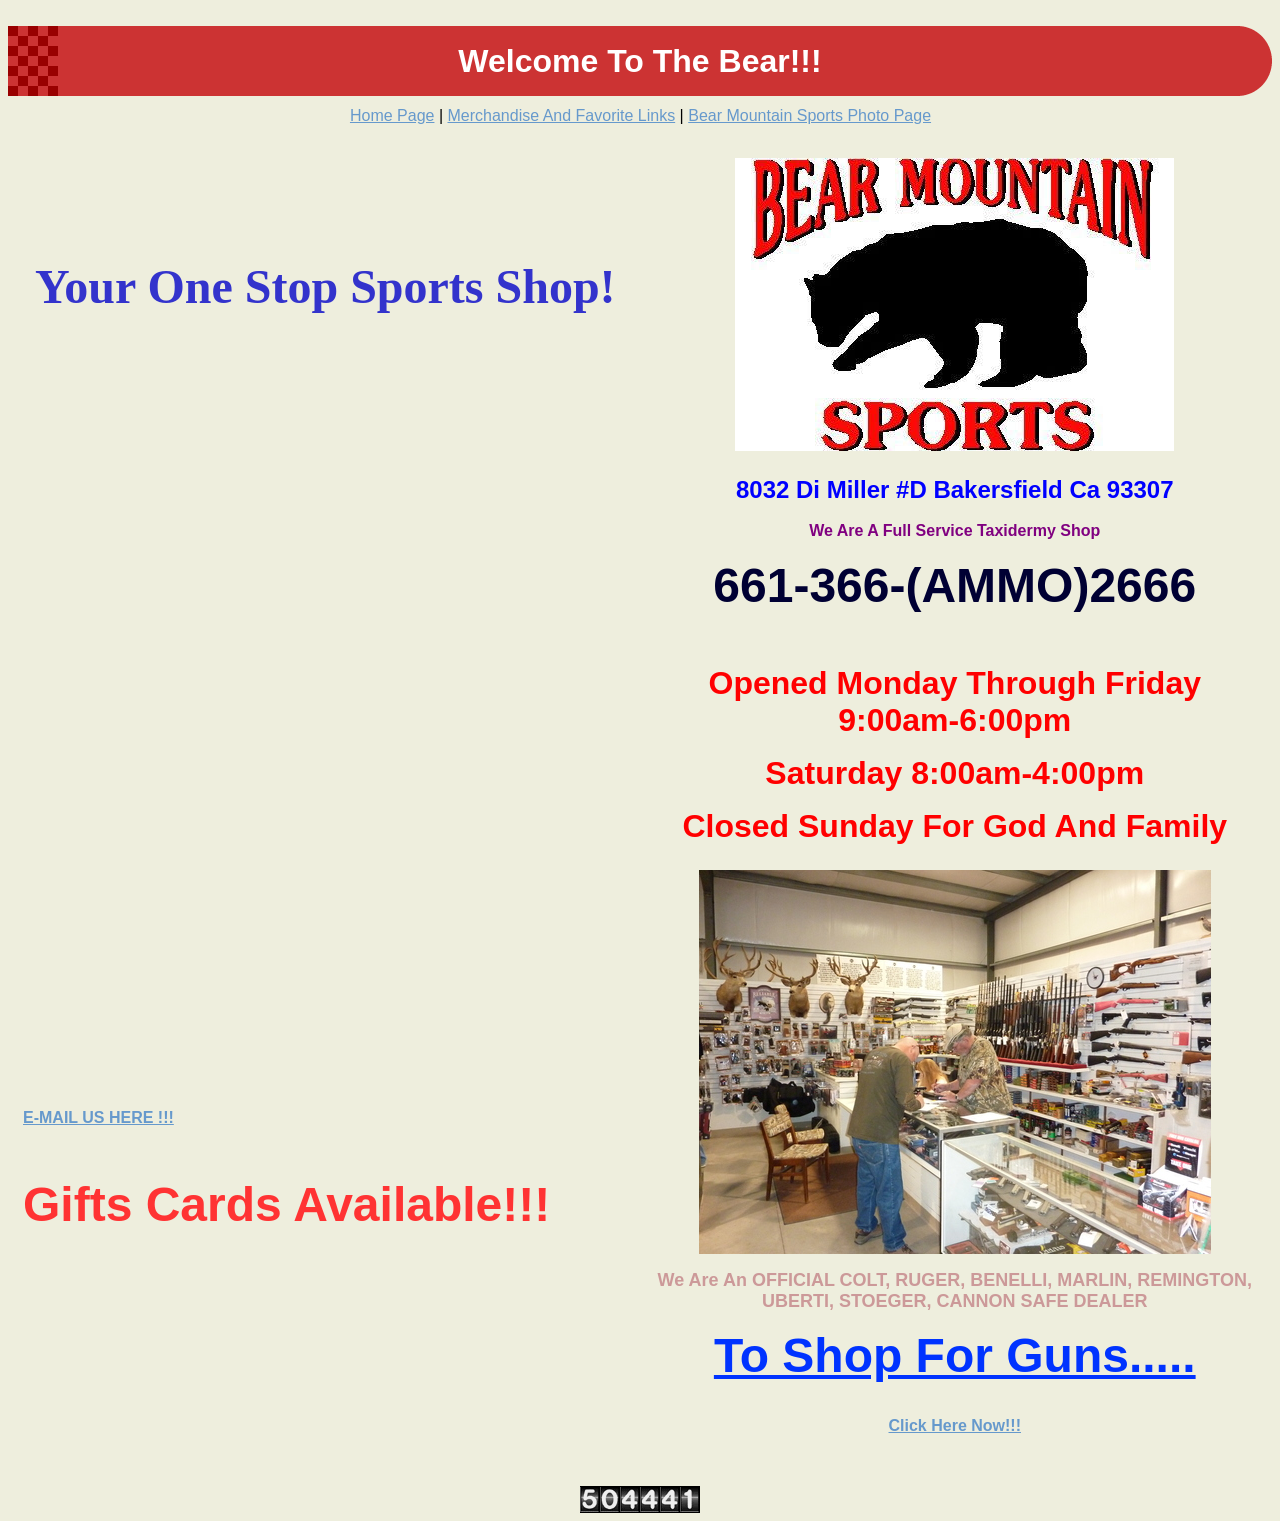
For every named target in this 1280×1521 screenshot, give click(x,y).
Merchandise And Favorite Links (562, 115)
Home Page (392, 115)
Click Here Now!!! (955, 1425)
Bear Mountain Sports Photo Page (809, 115)
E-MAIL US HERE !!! (98, 1117)
